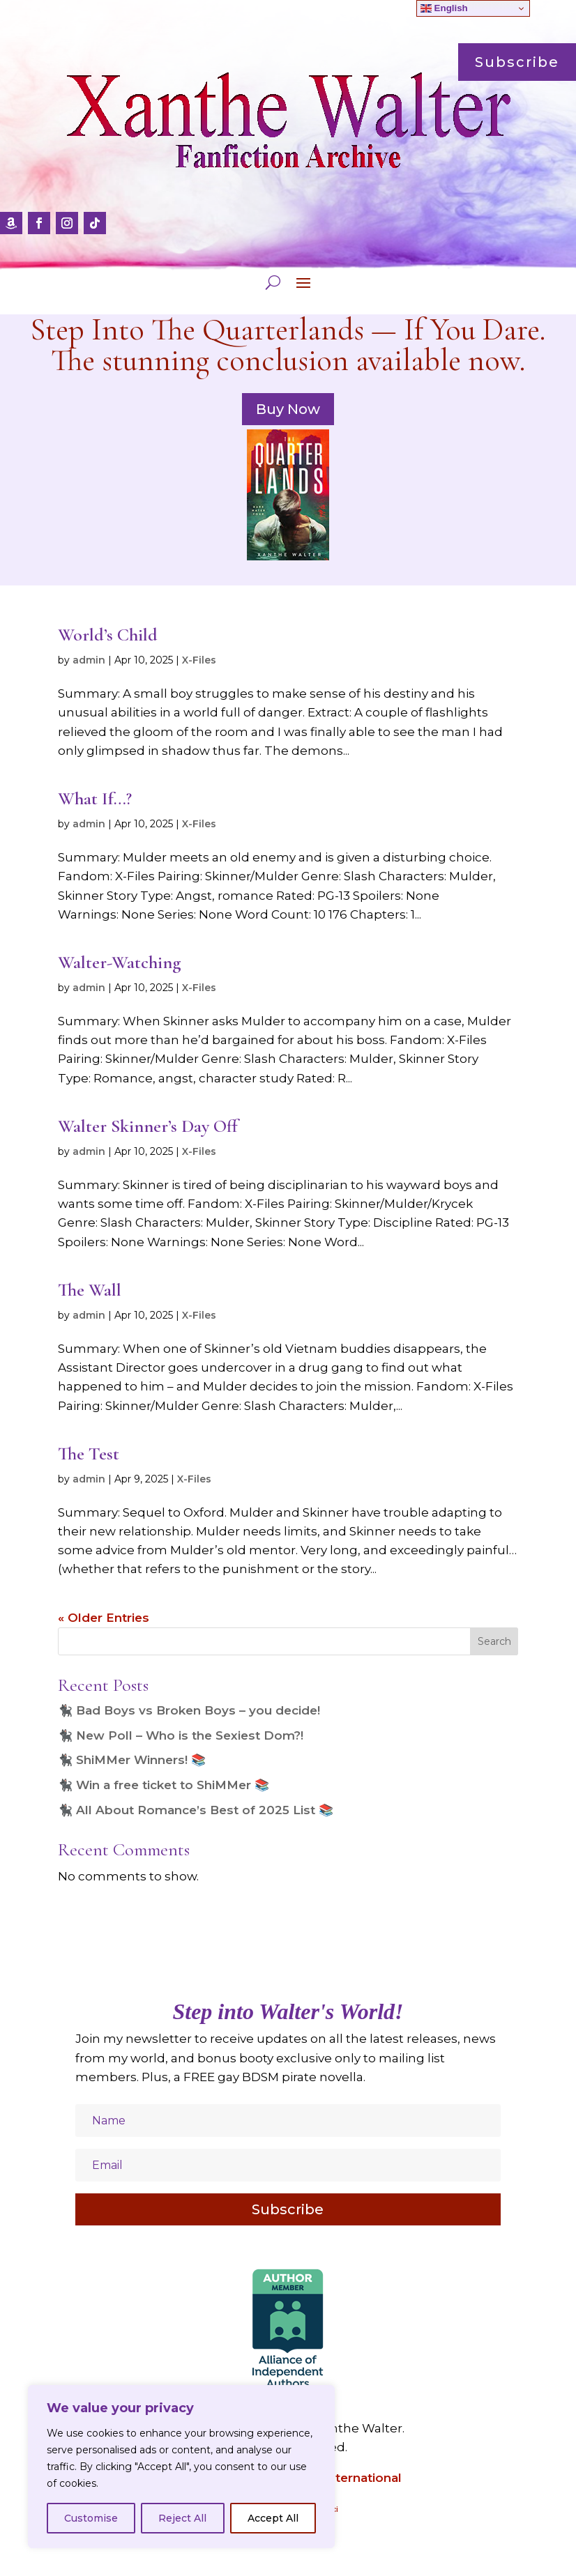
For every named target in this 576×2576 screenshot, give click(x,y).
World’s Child (108, 634)
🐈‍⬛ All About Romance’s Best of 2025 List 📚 (195, 1810)
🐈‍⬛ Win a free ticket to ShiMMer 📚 (163, 1785)
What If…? (95, 798)
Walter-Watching (119, 962)
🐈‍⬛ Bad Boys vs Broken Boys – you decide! (189, 1710)
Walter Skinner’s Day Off (148, 1126)
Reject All (182, 2518)
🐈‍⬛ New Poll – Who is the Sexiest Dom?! (180, 1735)
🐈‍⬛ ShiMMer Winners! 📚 (132, 1760)
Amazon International (335, 2478)
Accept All (273, 2518)
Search (494, 1641)
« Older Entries (103, 1618)
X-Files (199, 660)
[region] (181, 2466)
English (444, 8)
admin (89, 660)
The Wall (89, 1290)
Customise (91, 2518)
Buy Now (288, 409)
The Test (88, 1453)
